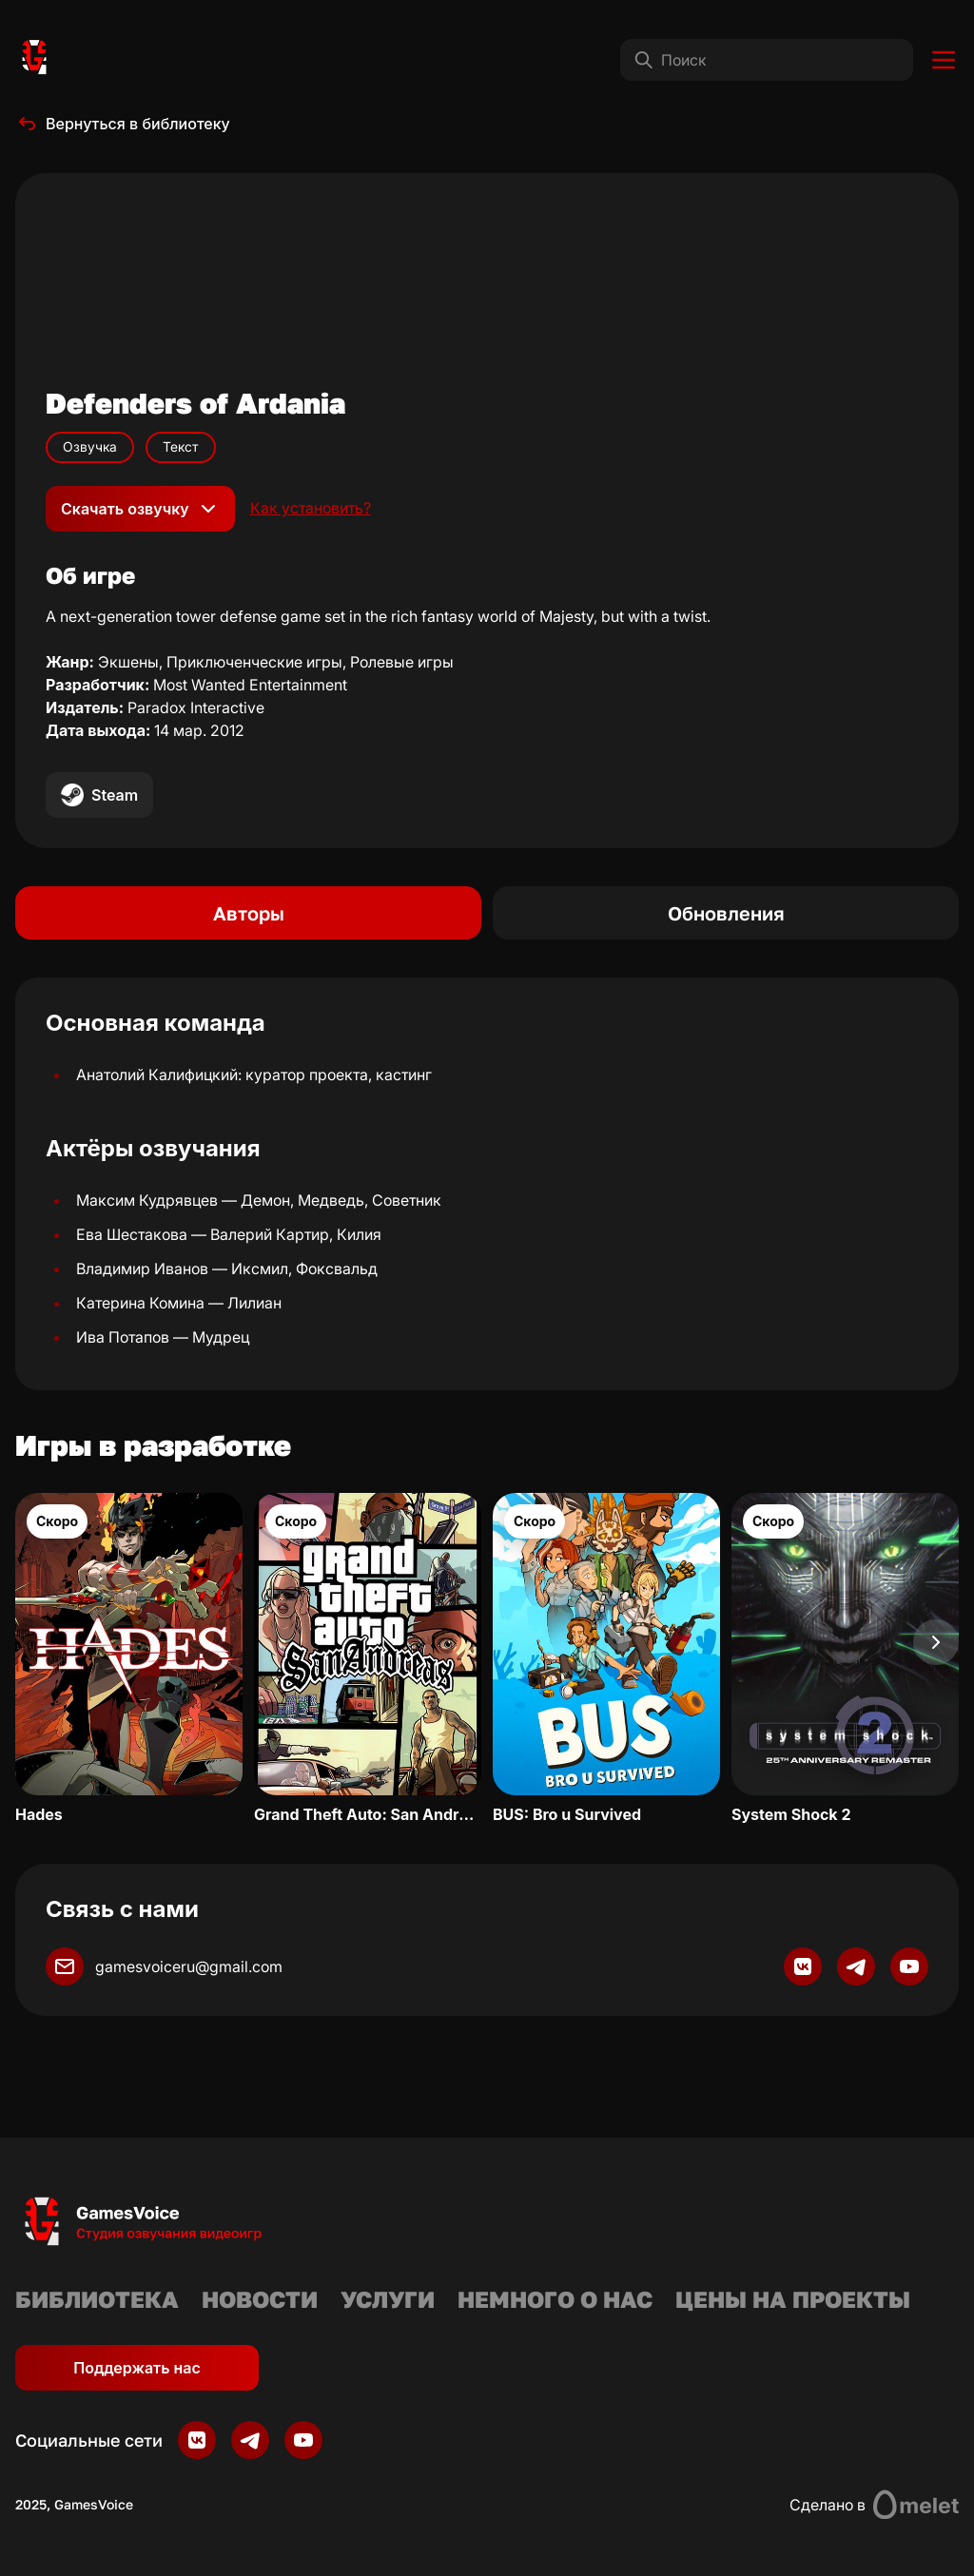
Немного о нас (555, 2299)
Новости (260, 2299)
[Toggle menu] (943, 60)
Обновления (726, 912)
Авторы (248, 912)
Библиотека (97, 2299)
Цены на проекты (792, 2299)
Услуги (388, 2299)
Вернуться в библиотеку (122, 123)
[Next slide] (936, 1642)
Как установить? (310, 508)
